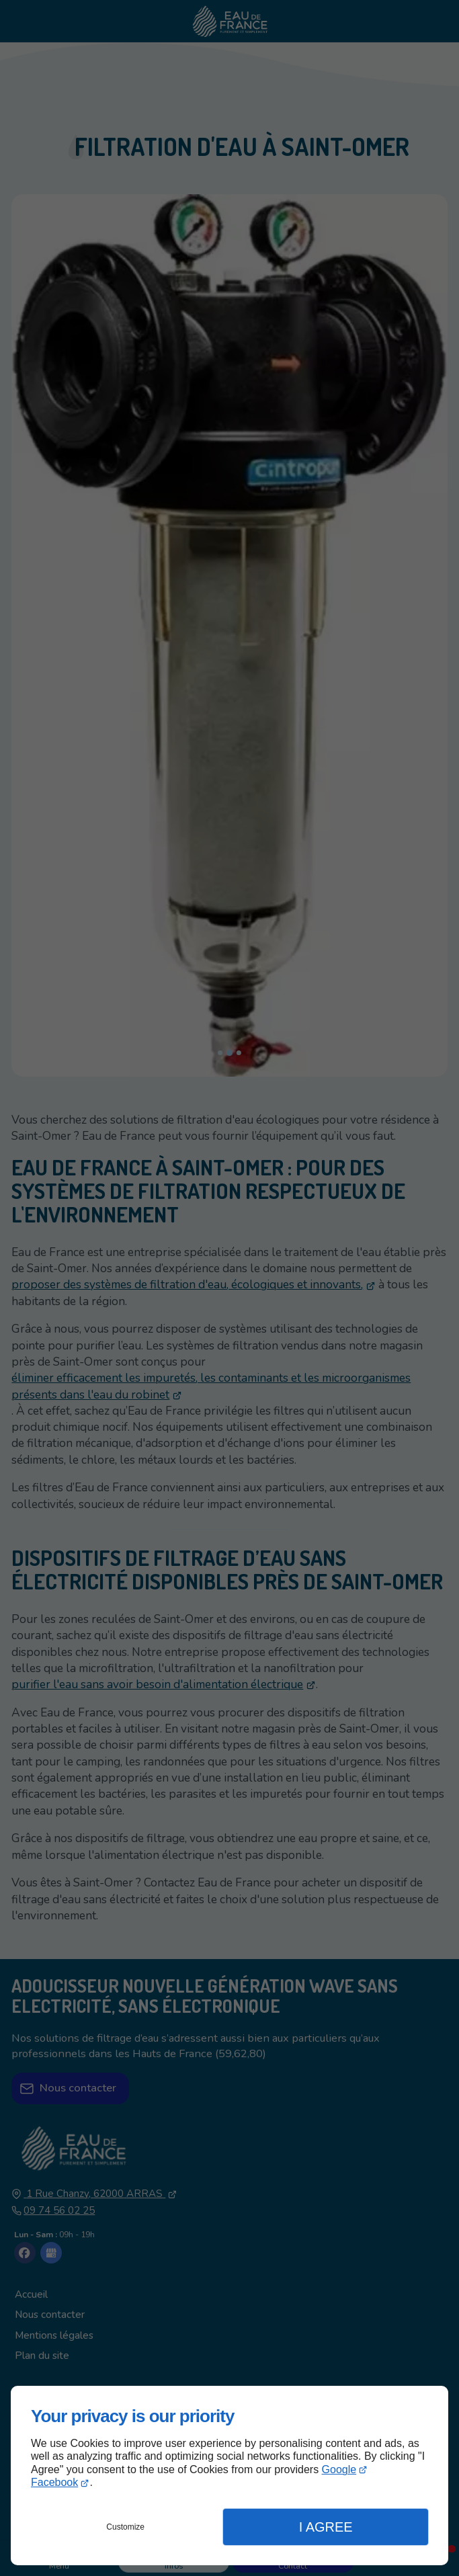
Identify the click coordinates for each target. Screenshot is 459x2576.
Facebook (54, 2482)
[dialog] (229, 2475)
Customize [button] (125, 2527)
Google (339, 2469)
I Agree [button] (326, 2527)
